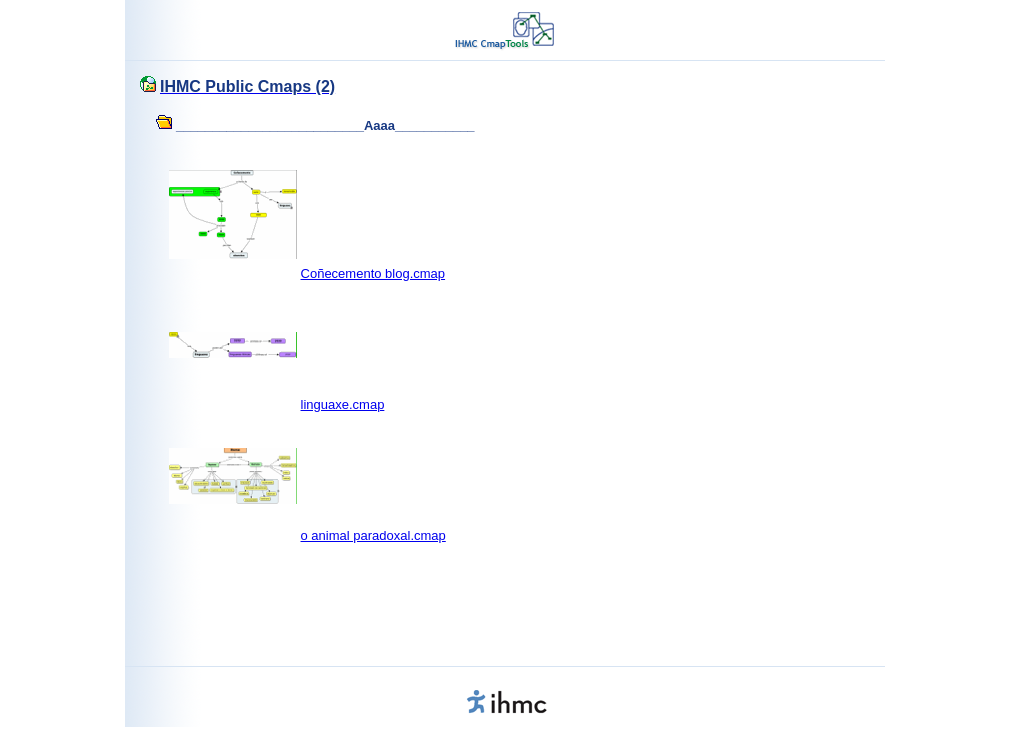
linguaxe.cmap (343, 404)
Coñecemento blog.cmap (373, 273)
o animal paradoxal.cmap (373, 535)
